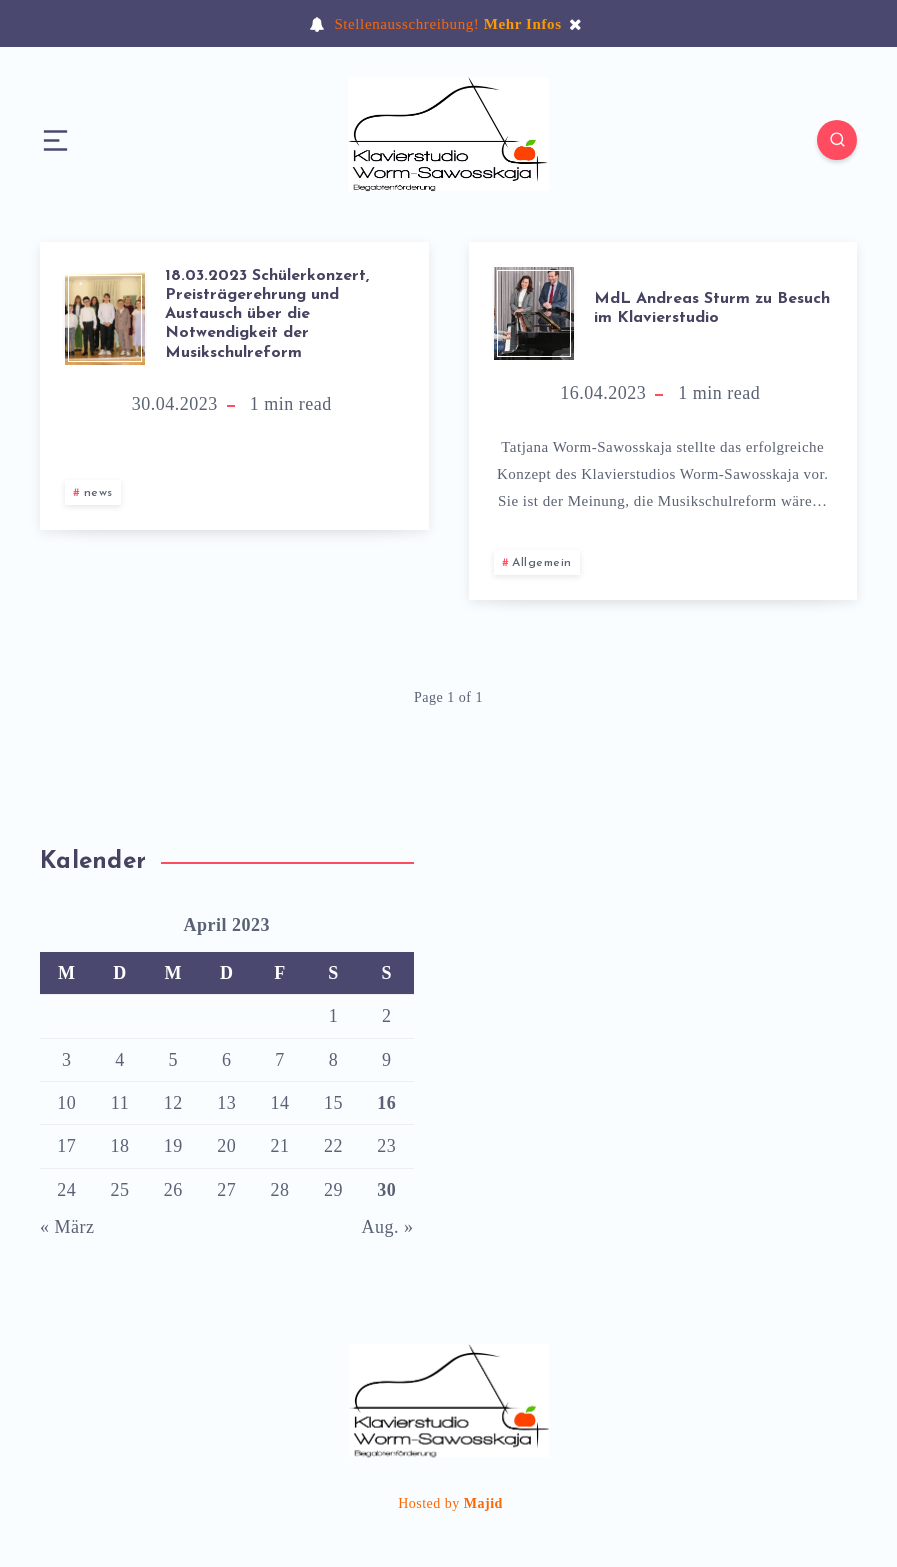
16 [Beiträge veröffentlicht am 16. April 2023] (386, 1103)
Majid (483, 1503)
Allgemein (542, 563)
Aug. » (388, 1227)
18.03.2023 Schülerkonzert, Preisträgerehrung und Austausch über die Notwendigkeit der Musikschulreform (267, 314)
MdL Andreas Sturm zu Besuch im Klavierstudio (712, 308)
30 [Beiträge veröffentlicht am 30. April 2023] (386, 1190)
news (98, 493)
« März (67, 1227)
